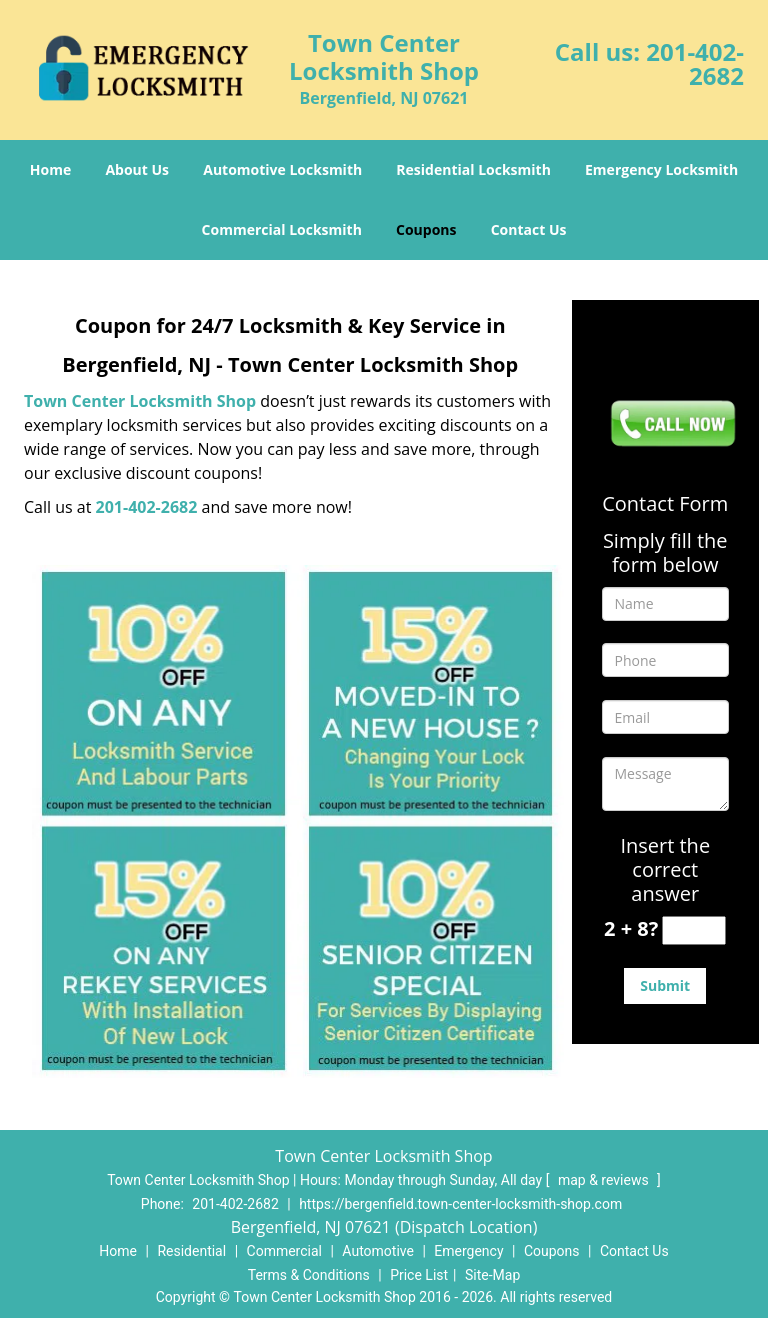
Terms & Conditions (309, 1275)
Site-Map (492, 1275)
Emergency (468, 1251)
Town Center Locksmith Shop (140, 401)
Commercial (284, 1251)
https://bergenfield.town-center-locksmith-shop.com (460, 1204)
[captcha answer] (694, 930)
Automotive (378, 1251)
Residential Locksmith (473, 169)
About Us (137, 169)
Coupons (426, 229)
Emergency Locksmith (661, 169)
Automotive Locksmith (282, 169)
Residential (191, 1251)
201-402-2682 (695, 63)
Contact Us (529, 229)
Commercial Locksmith (282, 229)
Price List (419, 1275)
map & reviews (605, 1180)
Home (50, 169)
